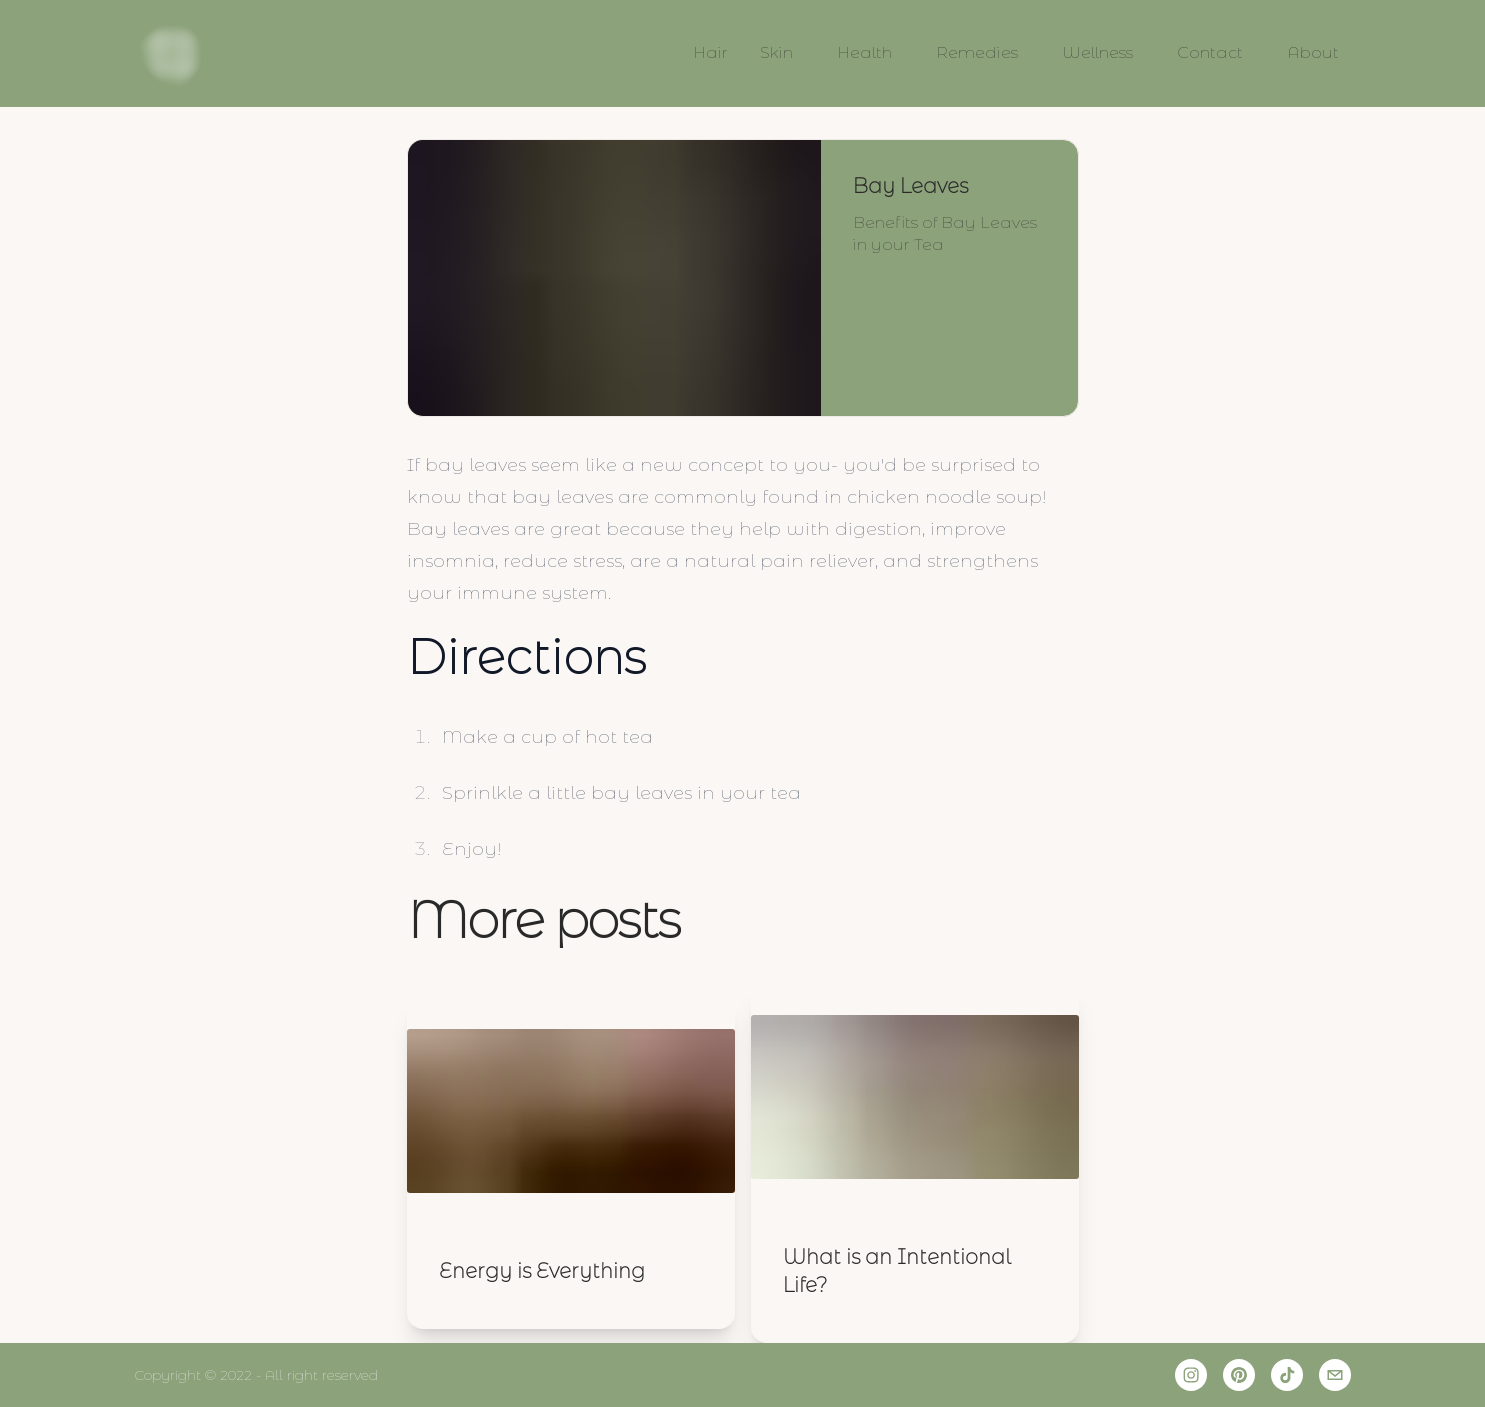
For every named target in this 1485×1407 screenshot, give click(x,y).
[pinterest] (1239, 1375)
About (1313, 52)
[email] (1335, 1375)
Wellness (1097, 52)
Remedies (977, 52)
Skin (776, 52)
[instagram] (1191, 1375)
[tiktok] (1287, 1375)
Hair (710, 52)
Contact (1210, 52)
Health (864, 52)
